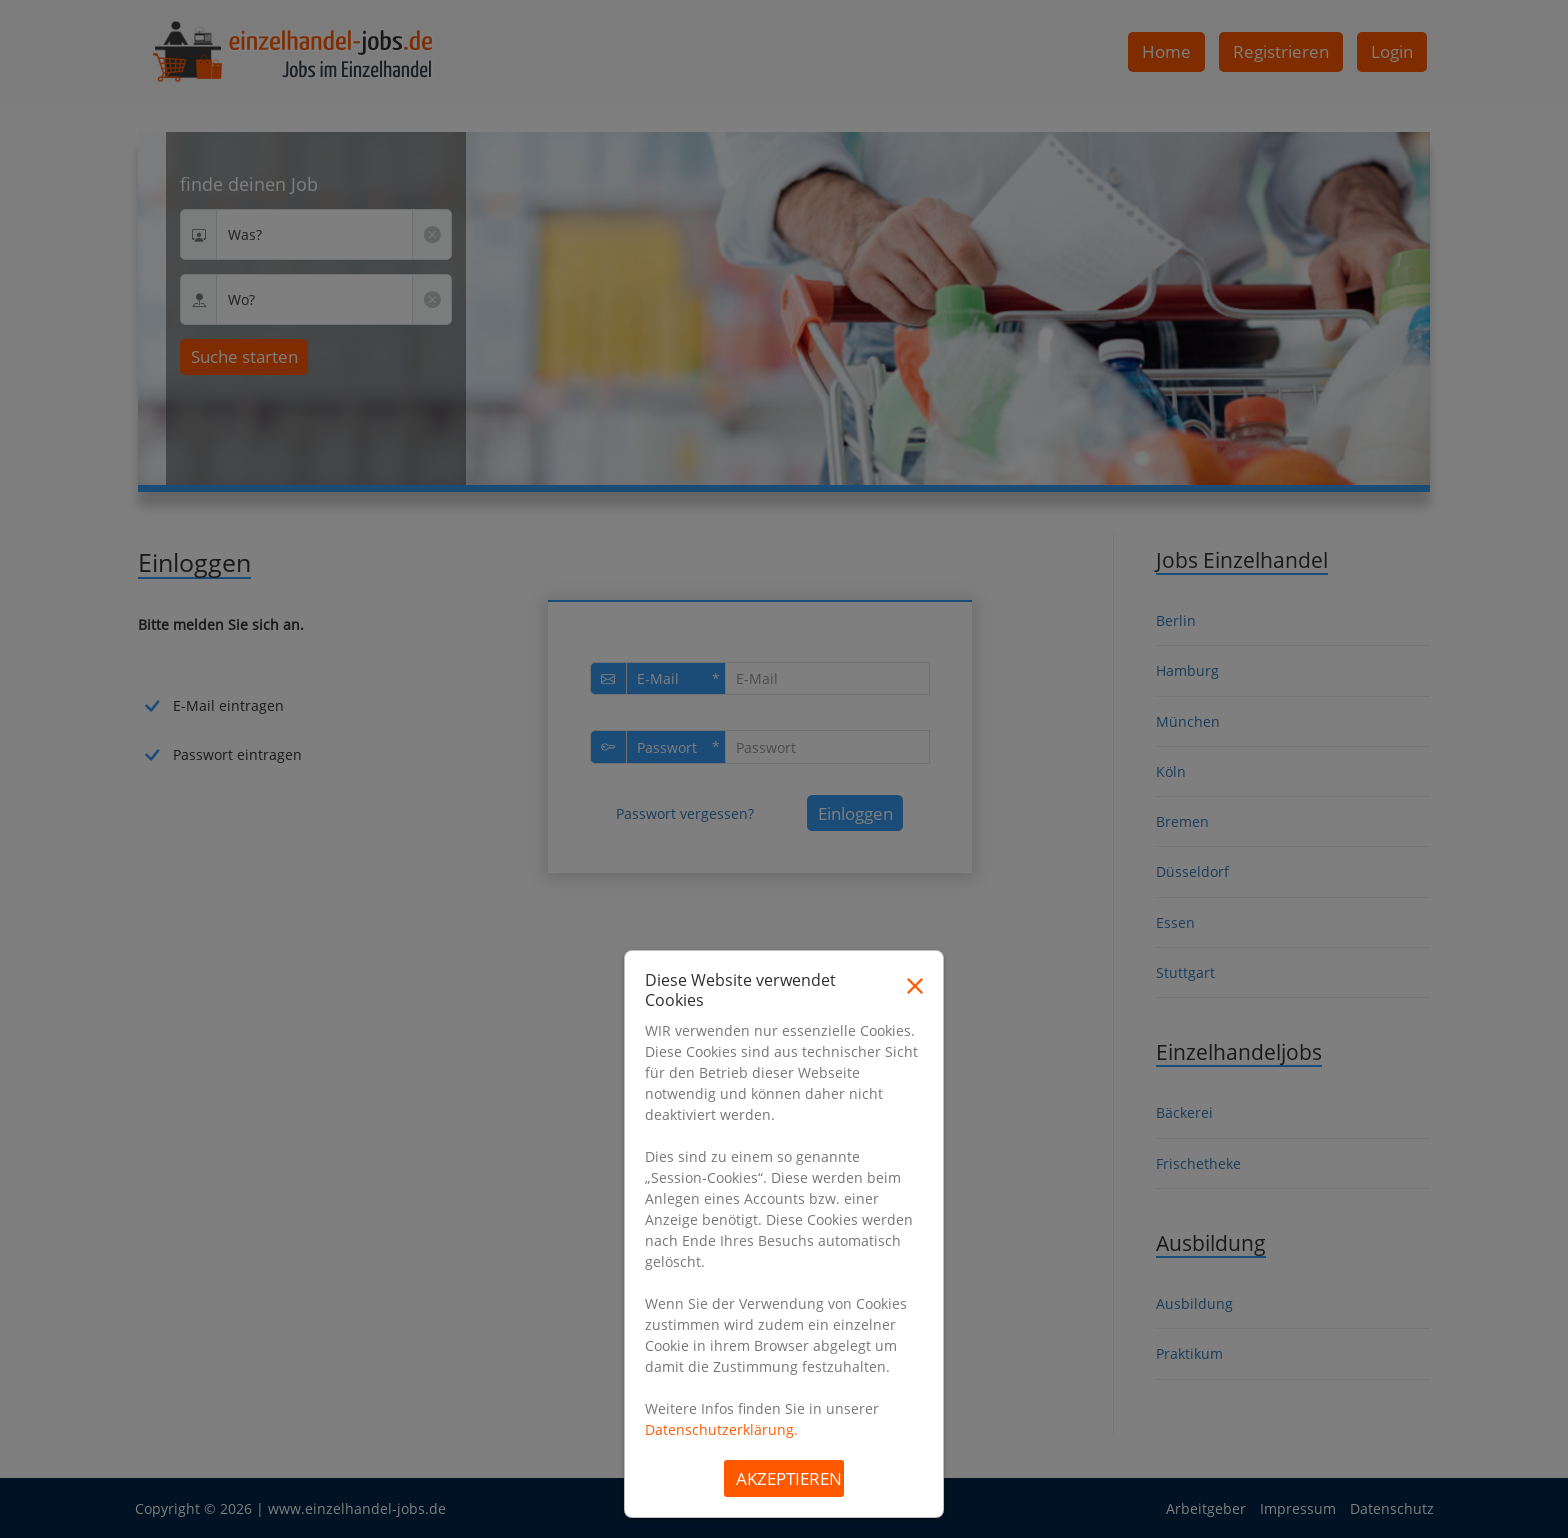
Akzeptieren (789, 1478)
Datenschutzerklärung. (721, 1429)
